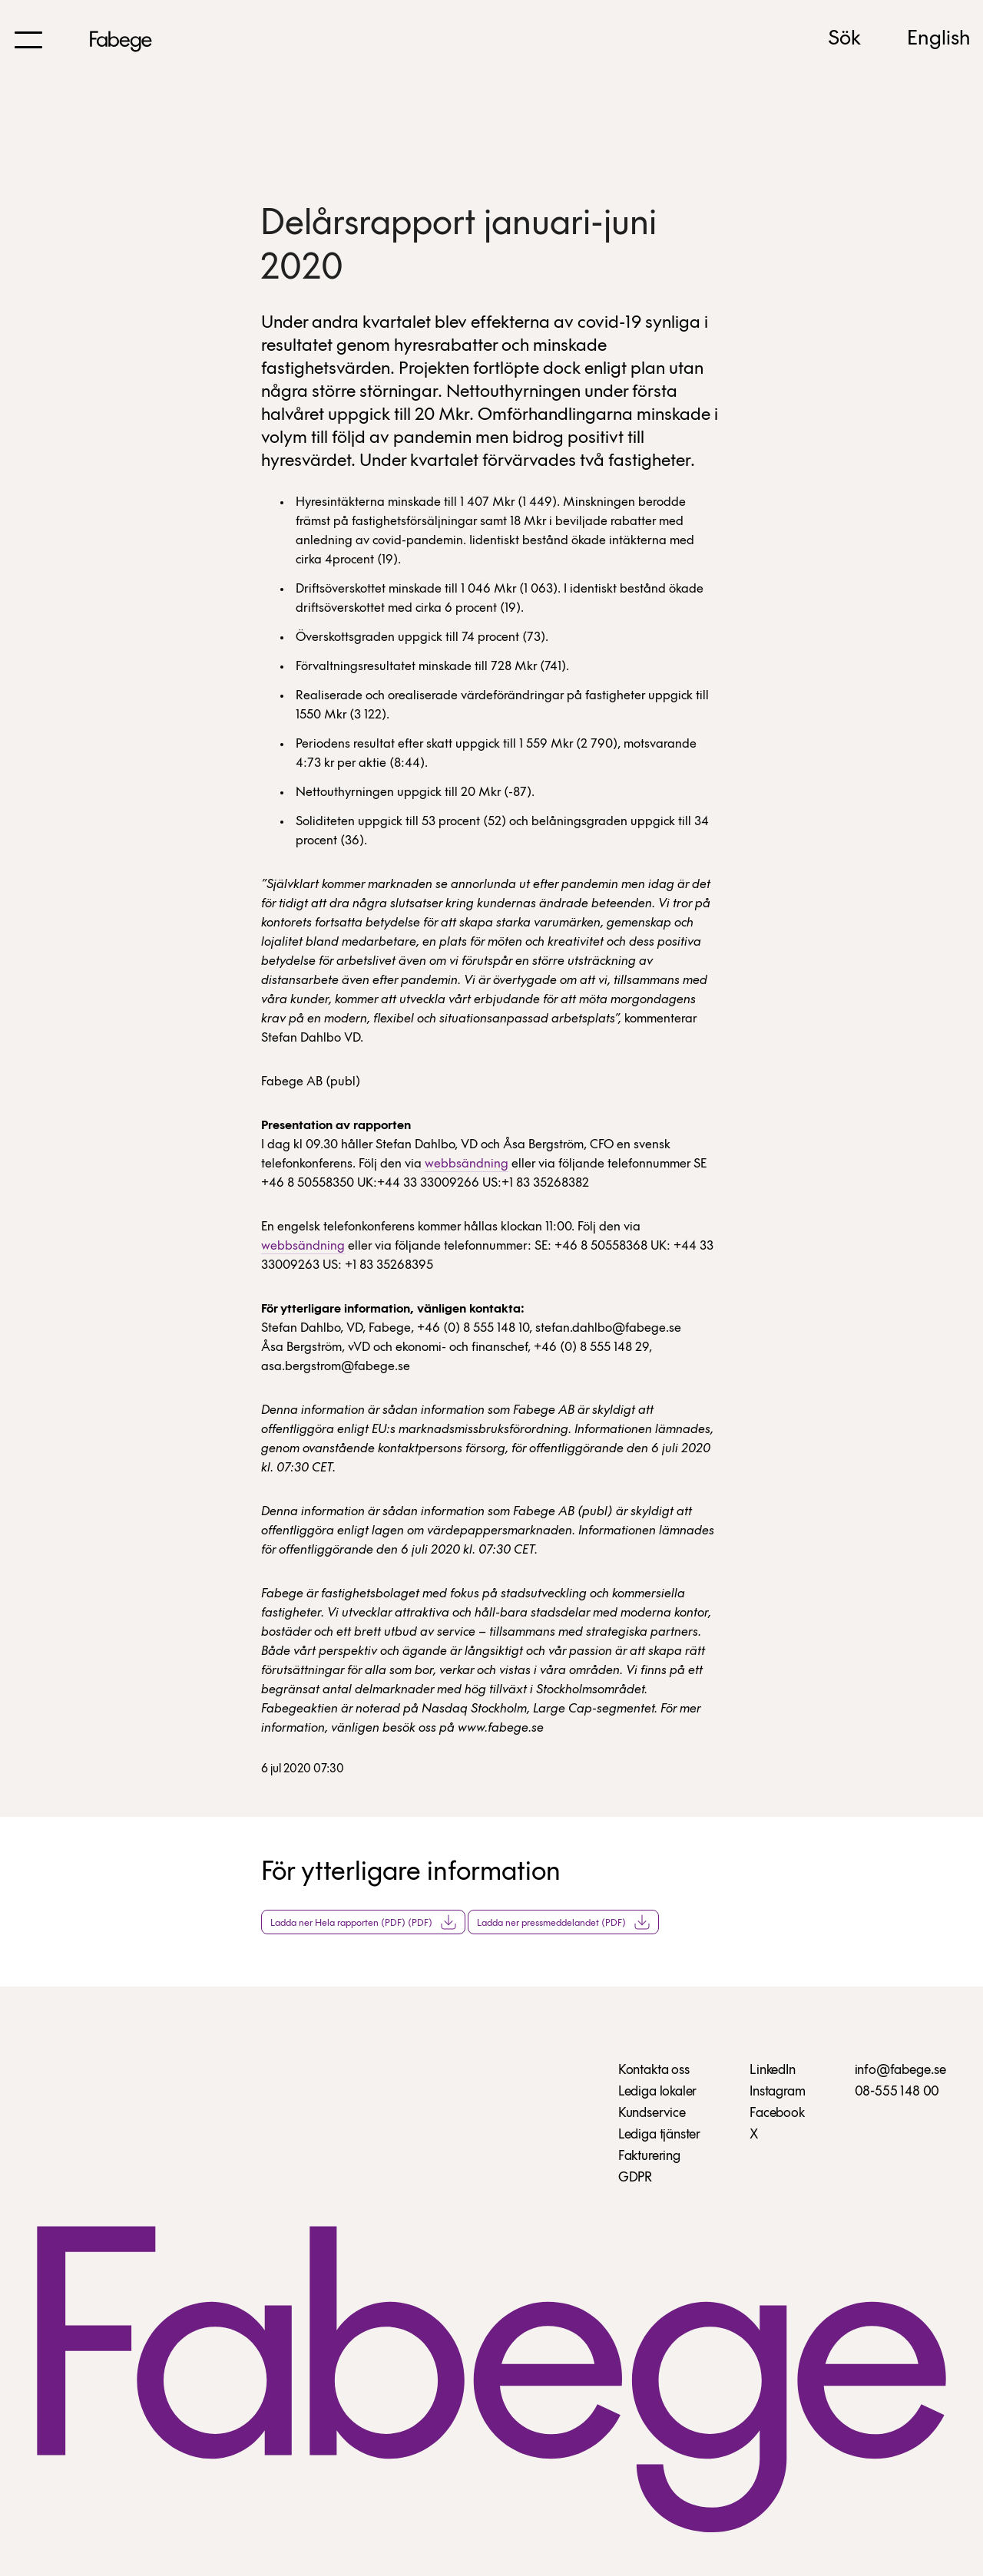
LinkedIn (773, 2070)
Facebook (777, 2113)
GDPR (635, 2178)
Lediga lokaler (657, 2092)
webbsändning (466, 1164)
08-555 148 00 (897, 2092)
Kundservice (652, 2113)
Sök (844, 39)
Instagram (777, 2092)
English (939, 39)
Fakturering (649, 2156)
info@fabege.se (900, 2070)
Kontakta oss (654, 2070)
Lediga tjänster (659, 2135)
